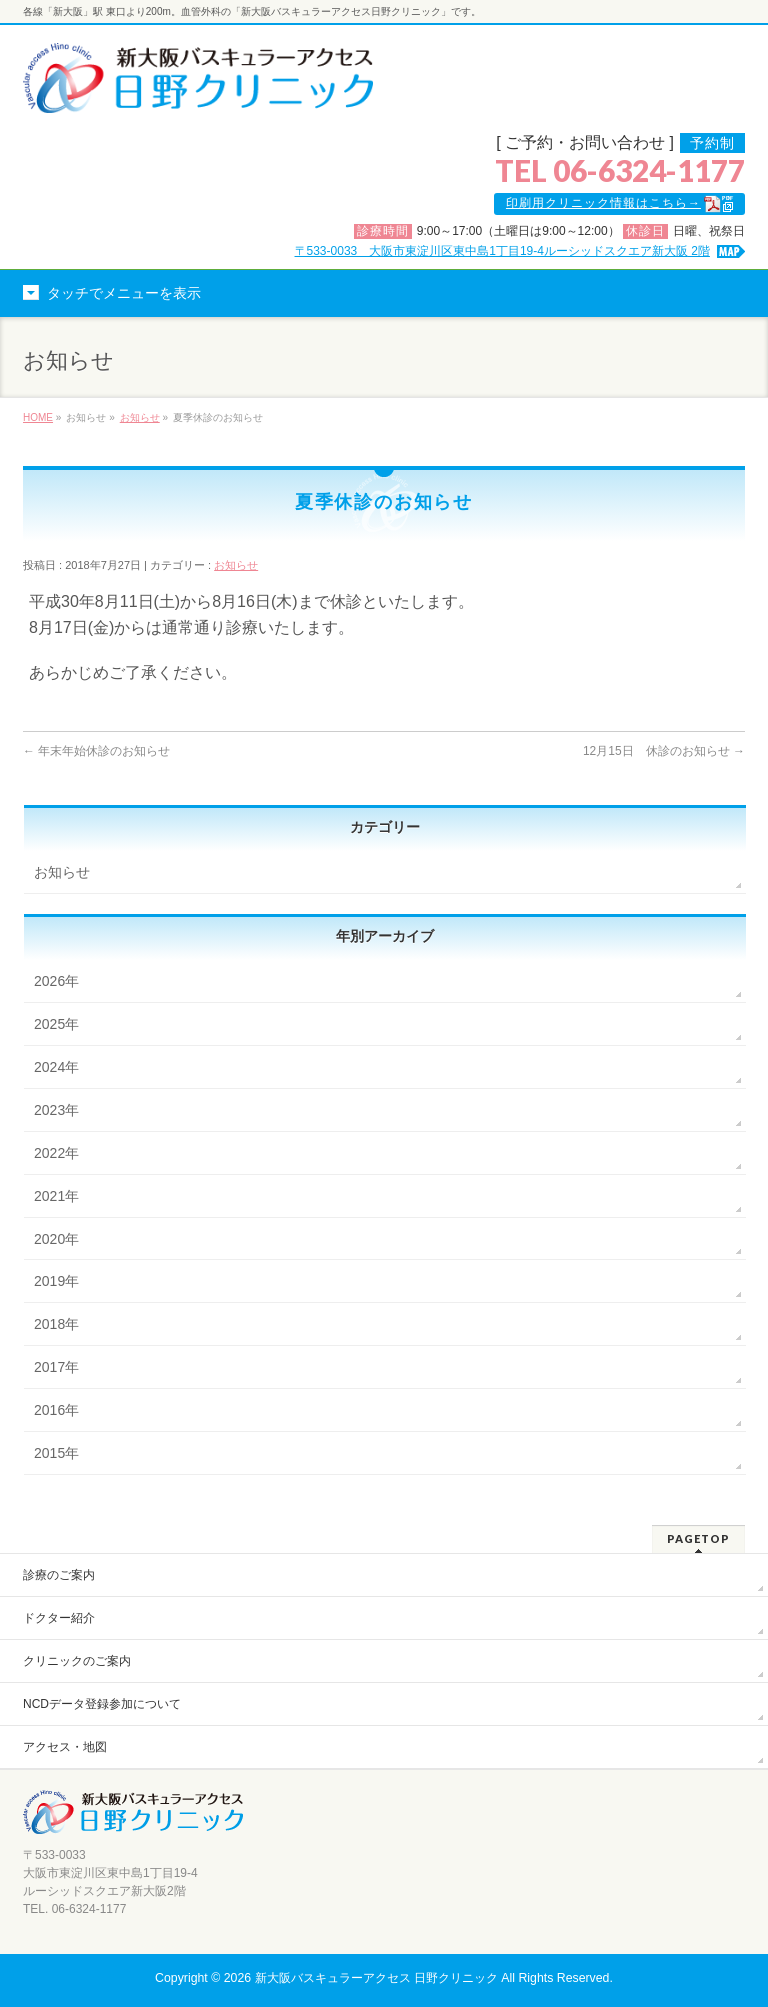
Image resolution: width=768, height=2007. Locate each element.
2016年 (56, 1410)
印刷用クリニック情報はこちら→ (603, 203)
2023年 (56, 1110)
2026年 (56, 981)
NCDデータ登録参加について (102, 1704)
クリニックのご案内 (77, 1661)
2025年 (56, 1024)
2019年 (56, 1281)
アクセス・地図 (65, 1747)
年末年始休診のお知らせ (96, 751)
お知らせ (140, 417)
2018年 (56, 1324)
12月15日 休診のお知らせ (664, 751)
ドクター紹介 (59, 1618)
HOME (38, 417)
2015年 (56, 1453)
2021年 (56, 1196)
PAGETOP (698, 1538)
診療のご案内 (59, 1575)
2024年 (56, 1067)
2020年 (56, 1239)
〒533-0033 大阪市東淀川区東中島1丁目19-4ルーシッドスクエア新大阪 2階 (502, 251)
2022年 (56, 1153)
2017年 (56, 1367)
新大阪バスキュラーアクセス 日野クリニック (376, 1978)
